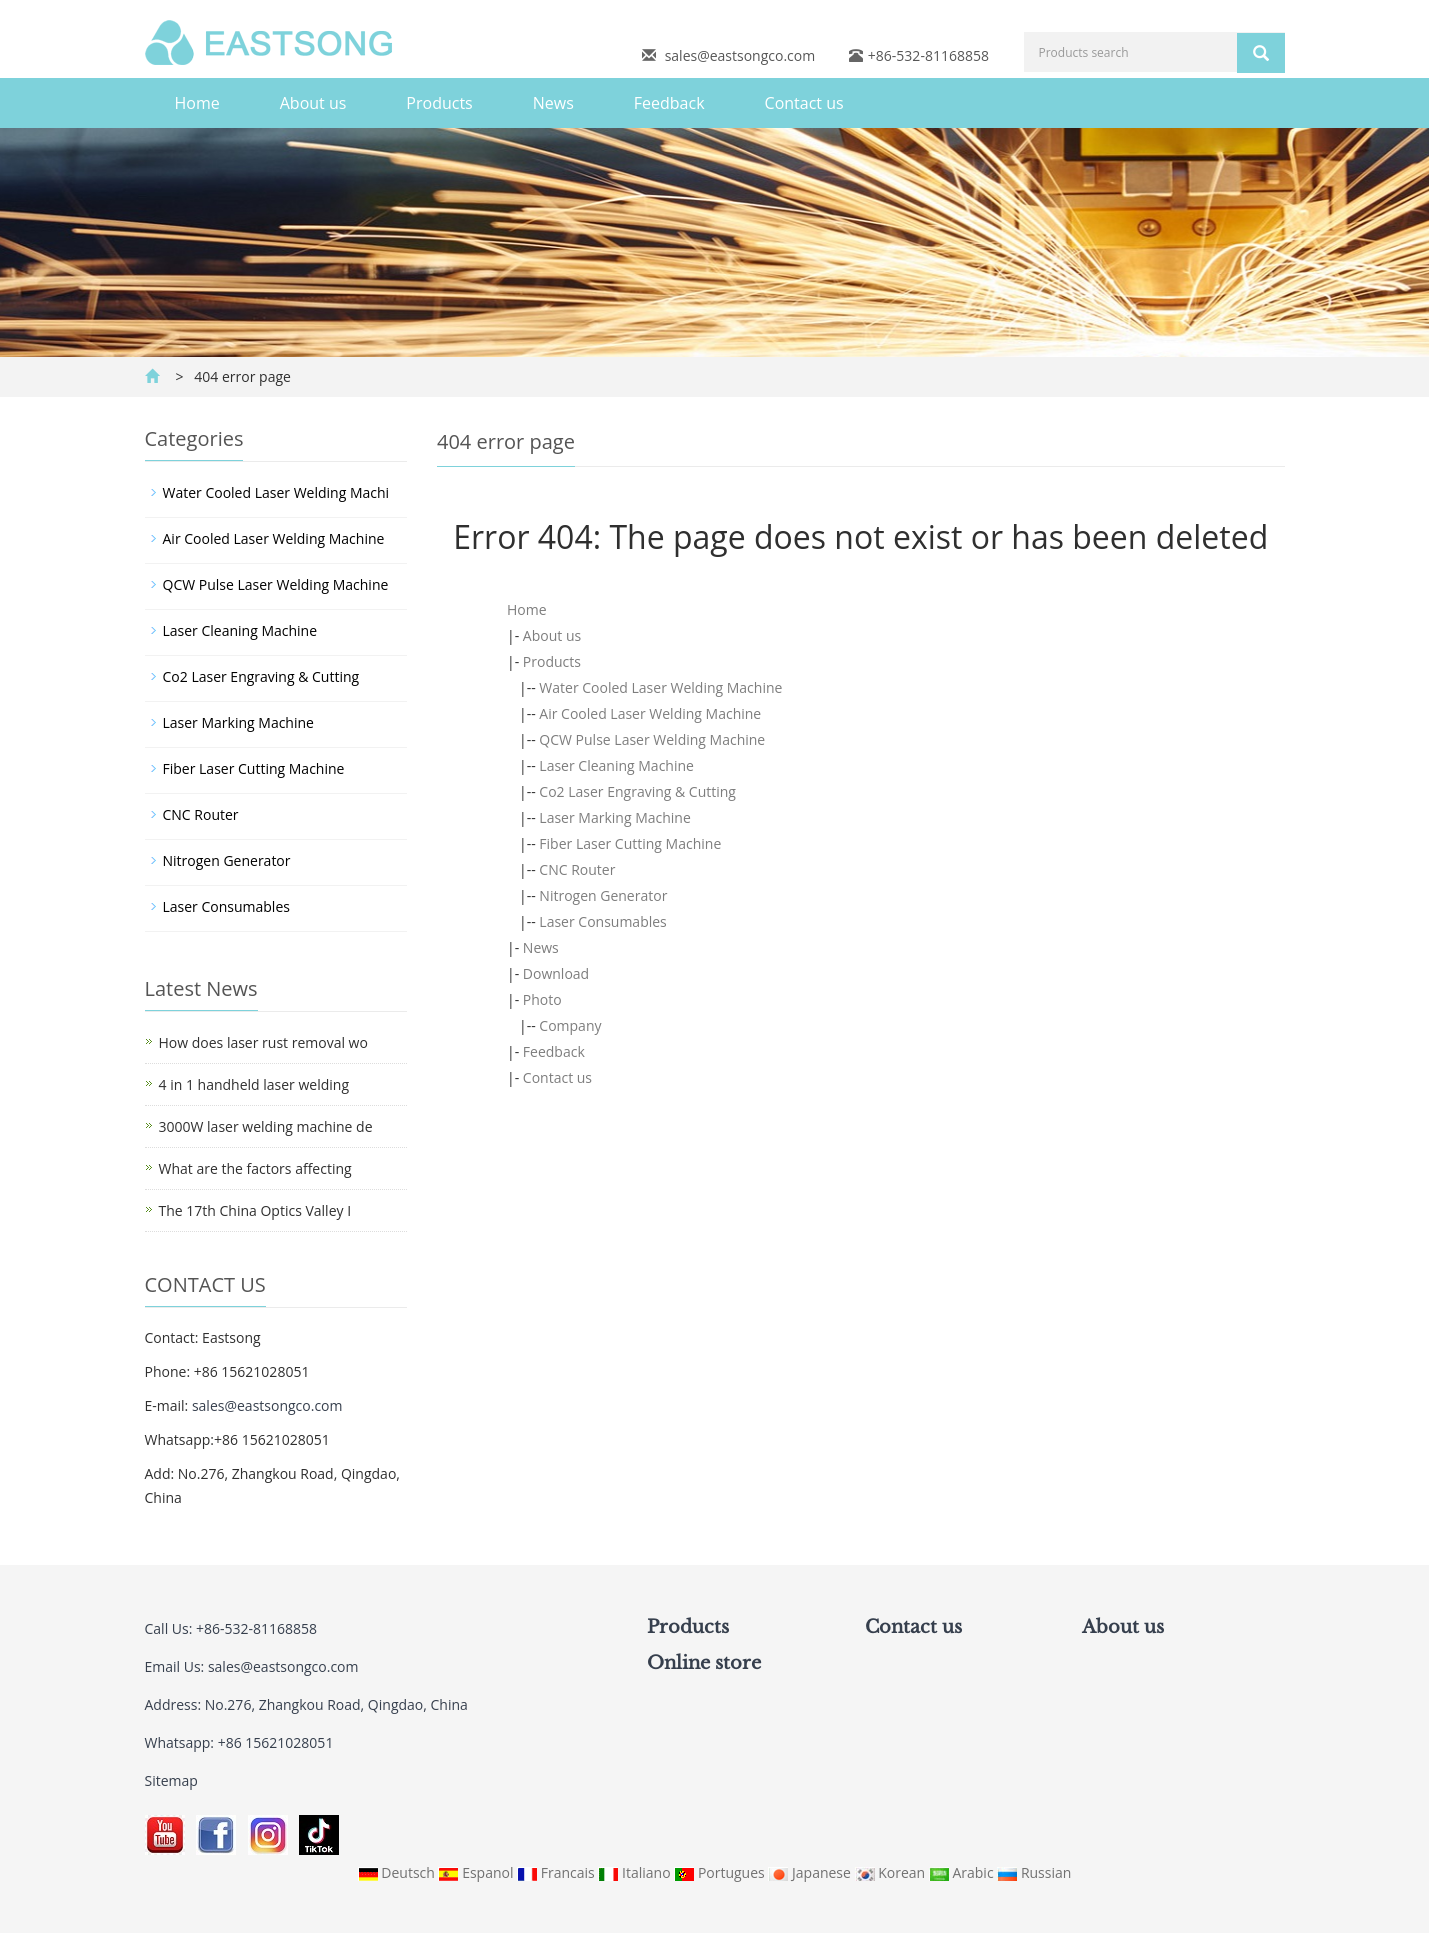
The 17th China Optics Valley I (255, 1210)
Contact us (804, 103)
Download (556, 973)
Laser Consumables (602, 921)
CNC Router (577, 869)
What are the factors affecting (255, 1168)
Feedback (669, 103)
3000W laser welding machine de (266, 1126)
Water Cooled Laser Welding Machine (660, 687)
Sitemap (171, 1780)
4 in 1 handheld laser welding (254, 1084)
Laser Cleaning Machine (616, 765)
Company (570, 1025)
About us (313, 103)
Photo (542, 999)
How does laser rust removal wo (263, 1042)
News (553, 103)
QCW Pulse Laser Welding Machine (652, 739)
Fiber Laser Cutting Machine (630, 843)
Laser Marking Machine (614, 817)
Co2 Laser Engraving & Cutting (637, 791)
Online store (704, 1663)
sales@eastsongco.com (740, 55)
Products (439, 103)
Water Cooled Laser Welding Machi (276, 492)
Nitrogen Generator (603, 895)
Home (197, 103)
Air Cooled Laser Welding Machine (650, 713)
